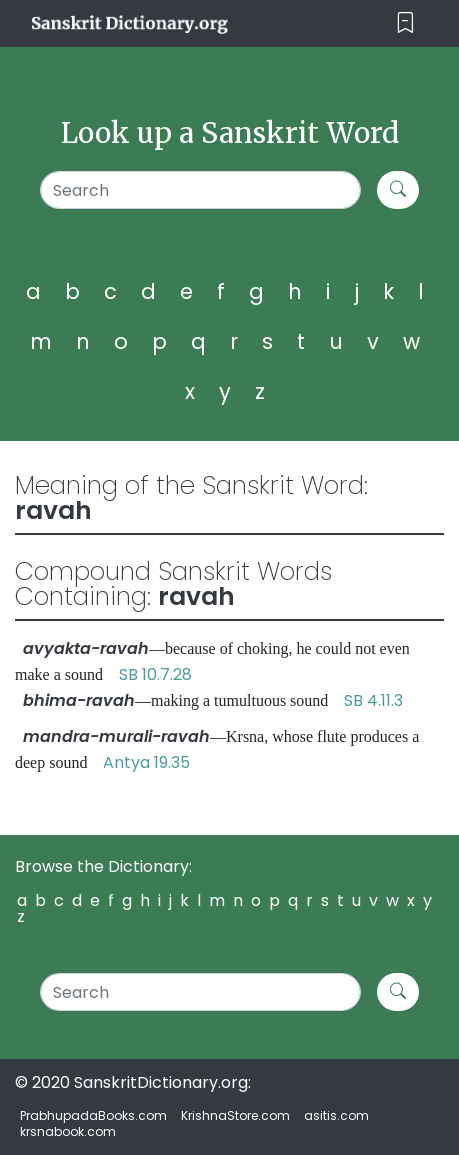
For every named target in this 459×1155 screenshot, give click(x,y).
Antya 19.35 (146, 762)
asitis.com (336, 1115)
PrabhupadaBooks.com (93, 1115)
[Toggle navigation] (405, 23)
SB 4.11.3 (373, 700)
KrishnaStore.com (235, 1115)
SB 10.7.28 (155, 674)
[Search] (201, 190)
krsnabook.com (68, 1131)
